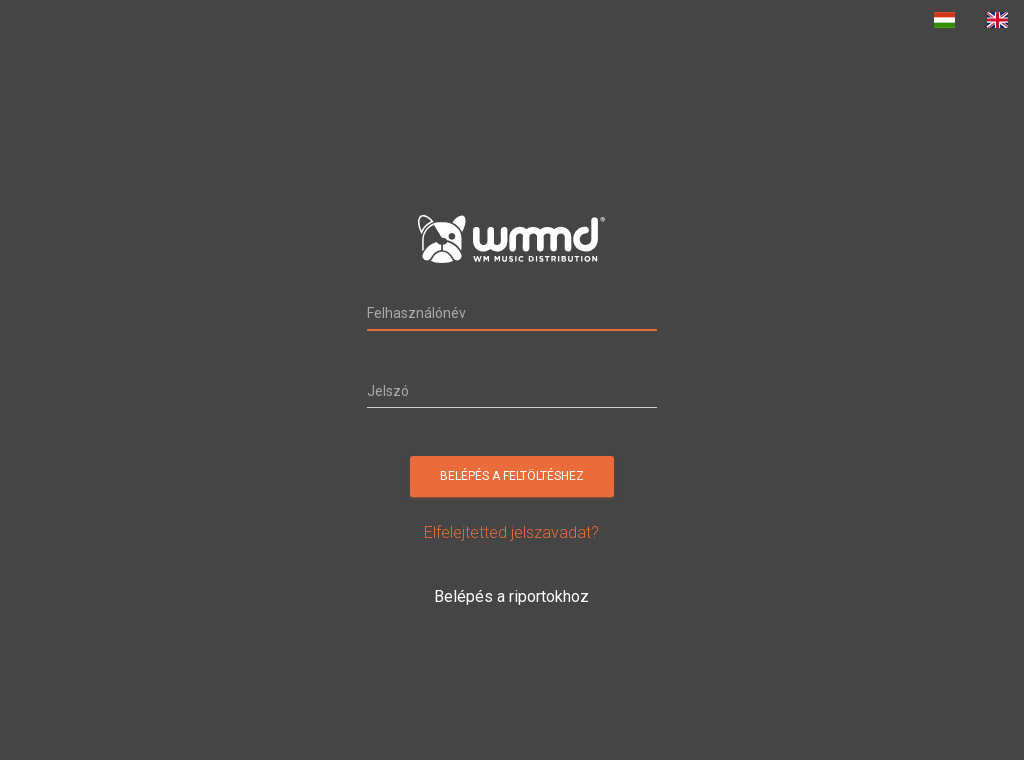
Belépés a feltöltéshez (512, 476)
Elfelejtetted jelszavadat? (511, 532)
